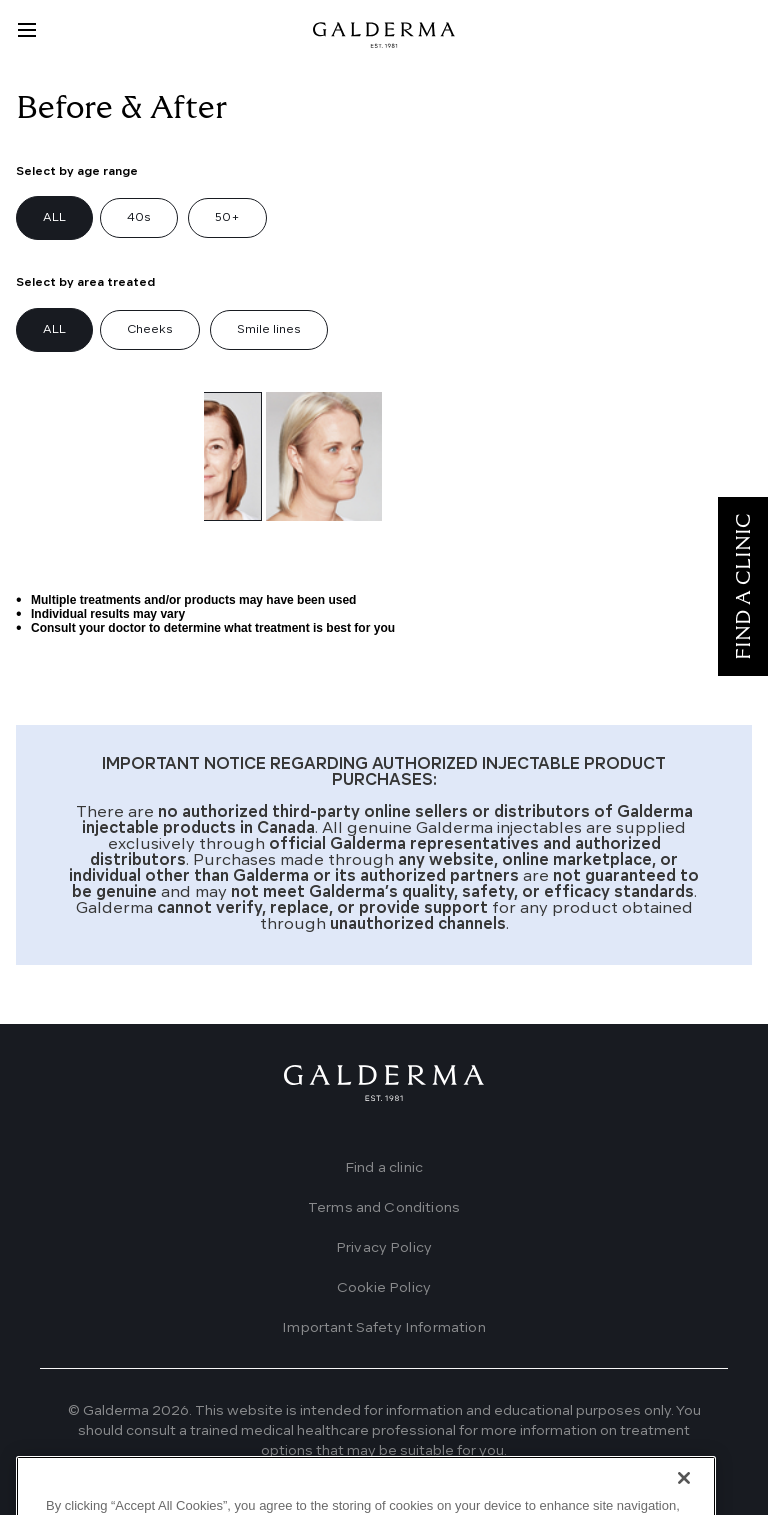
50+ (227, 218)
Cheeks (150, 330)
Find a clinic (384, 1168)
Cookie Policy (384, 1288)
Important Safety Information (383, 1328)
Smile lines (269, 330)
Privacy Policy (384, 1248)
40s (139, 218)
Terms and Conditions (384, 1208)
